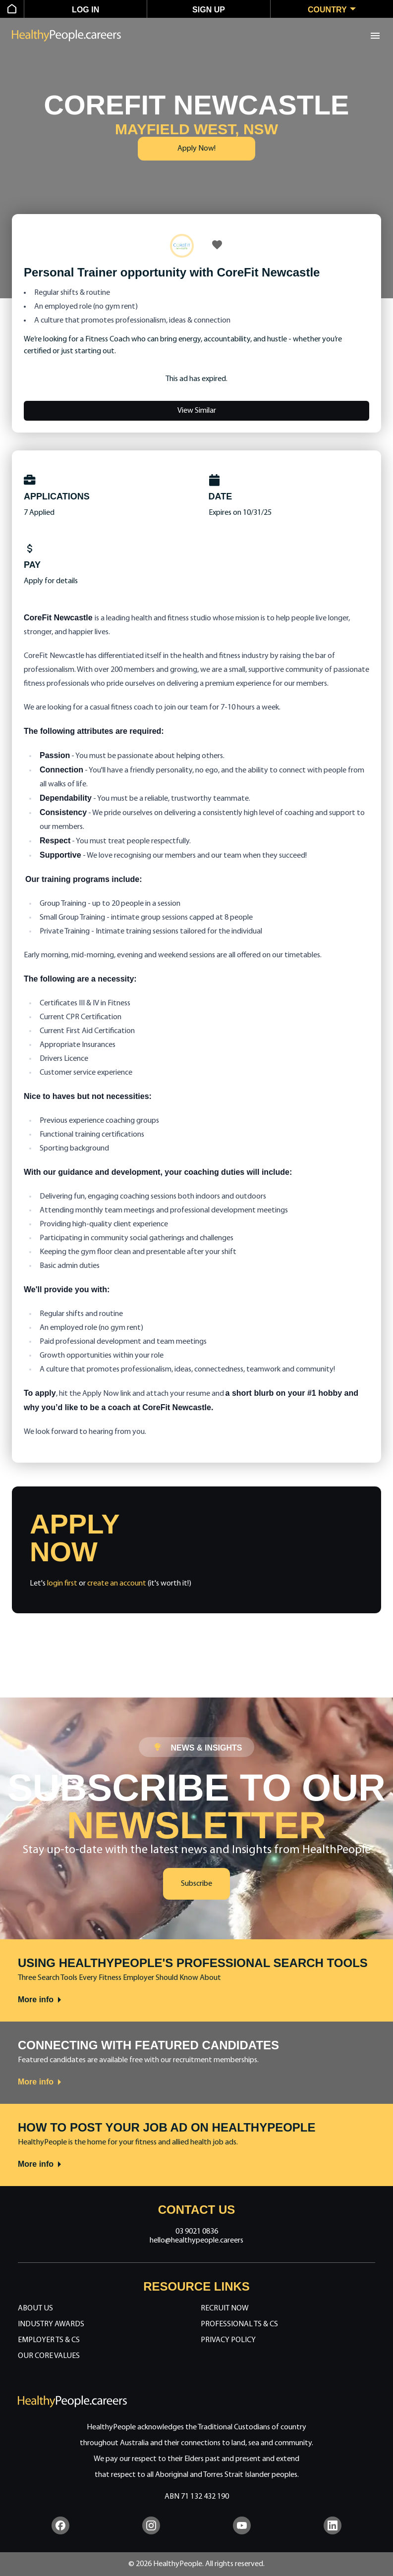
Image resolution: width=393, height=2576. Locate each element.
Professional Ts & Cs (239, 2324)
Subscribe (196, 1884)
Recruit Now (225, 2308)
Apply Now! (196, 149)
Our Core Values (49, 2356)
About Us (35, 2308)
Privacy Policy (228, 2340)
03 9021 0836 (196, 2232)
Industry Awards (51, 2324)
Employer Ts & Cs (49, 2340)
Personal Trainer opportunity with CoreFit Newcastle (172, 272)
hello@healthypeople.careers (196, 2241)
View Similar (196, 411)
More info (40, 2000)
